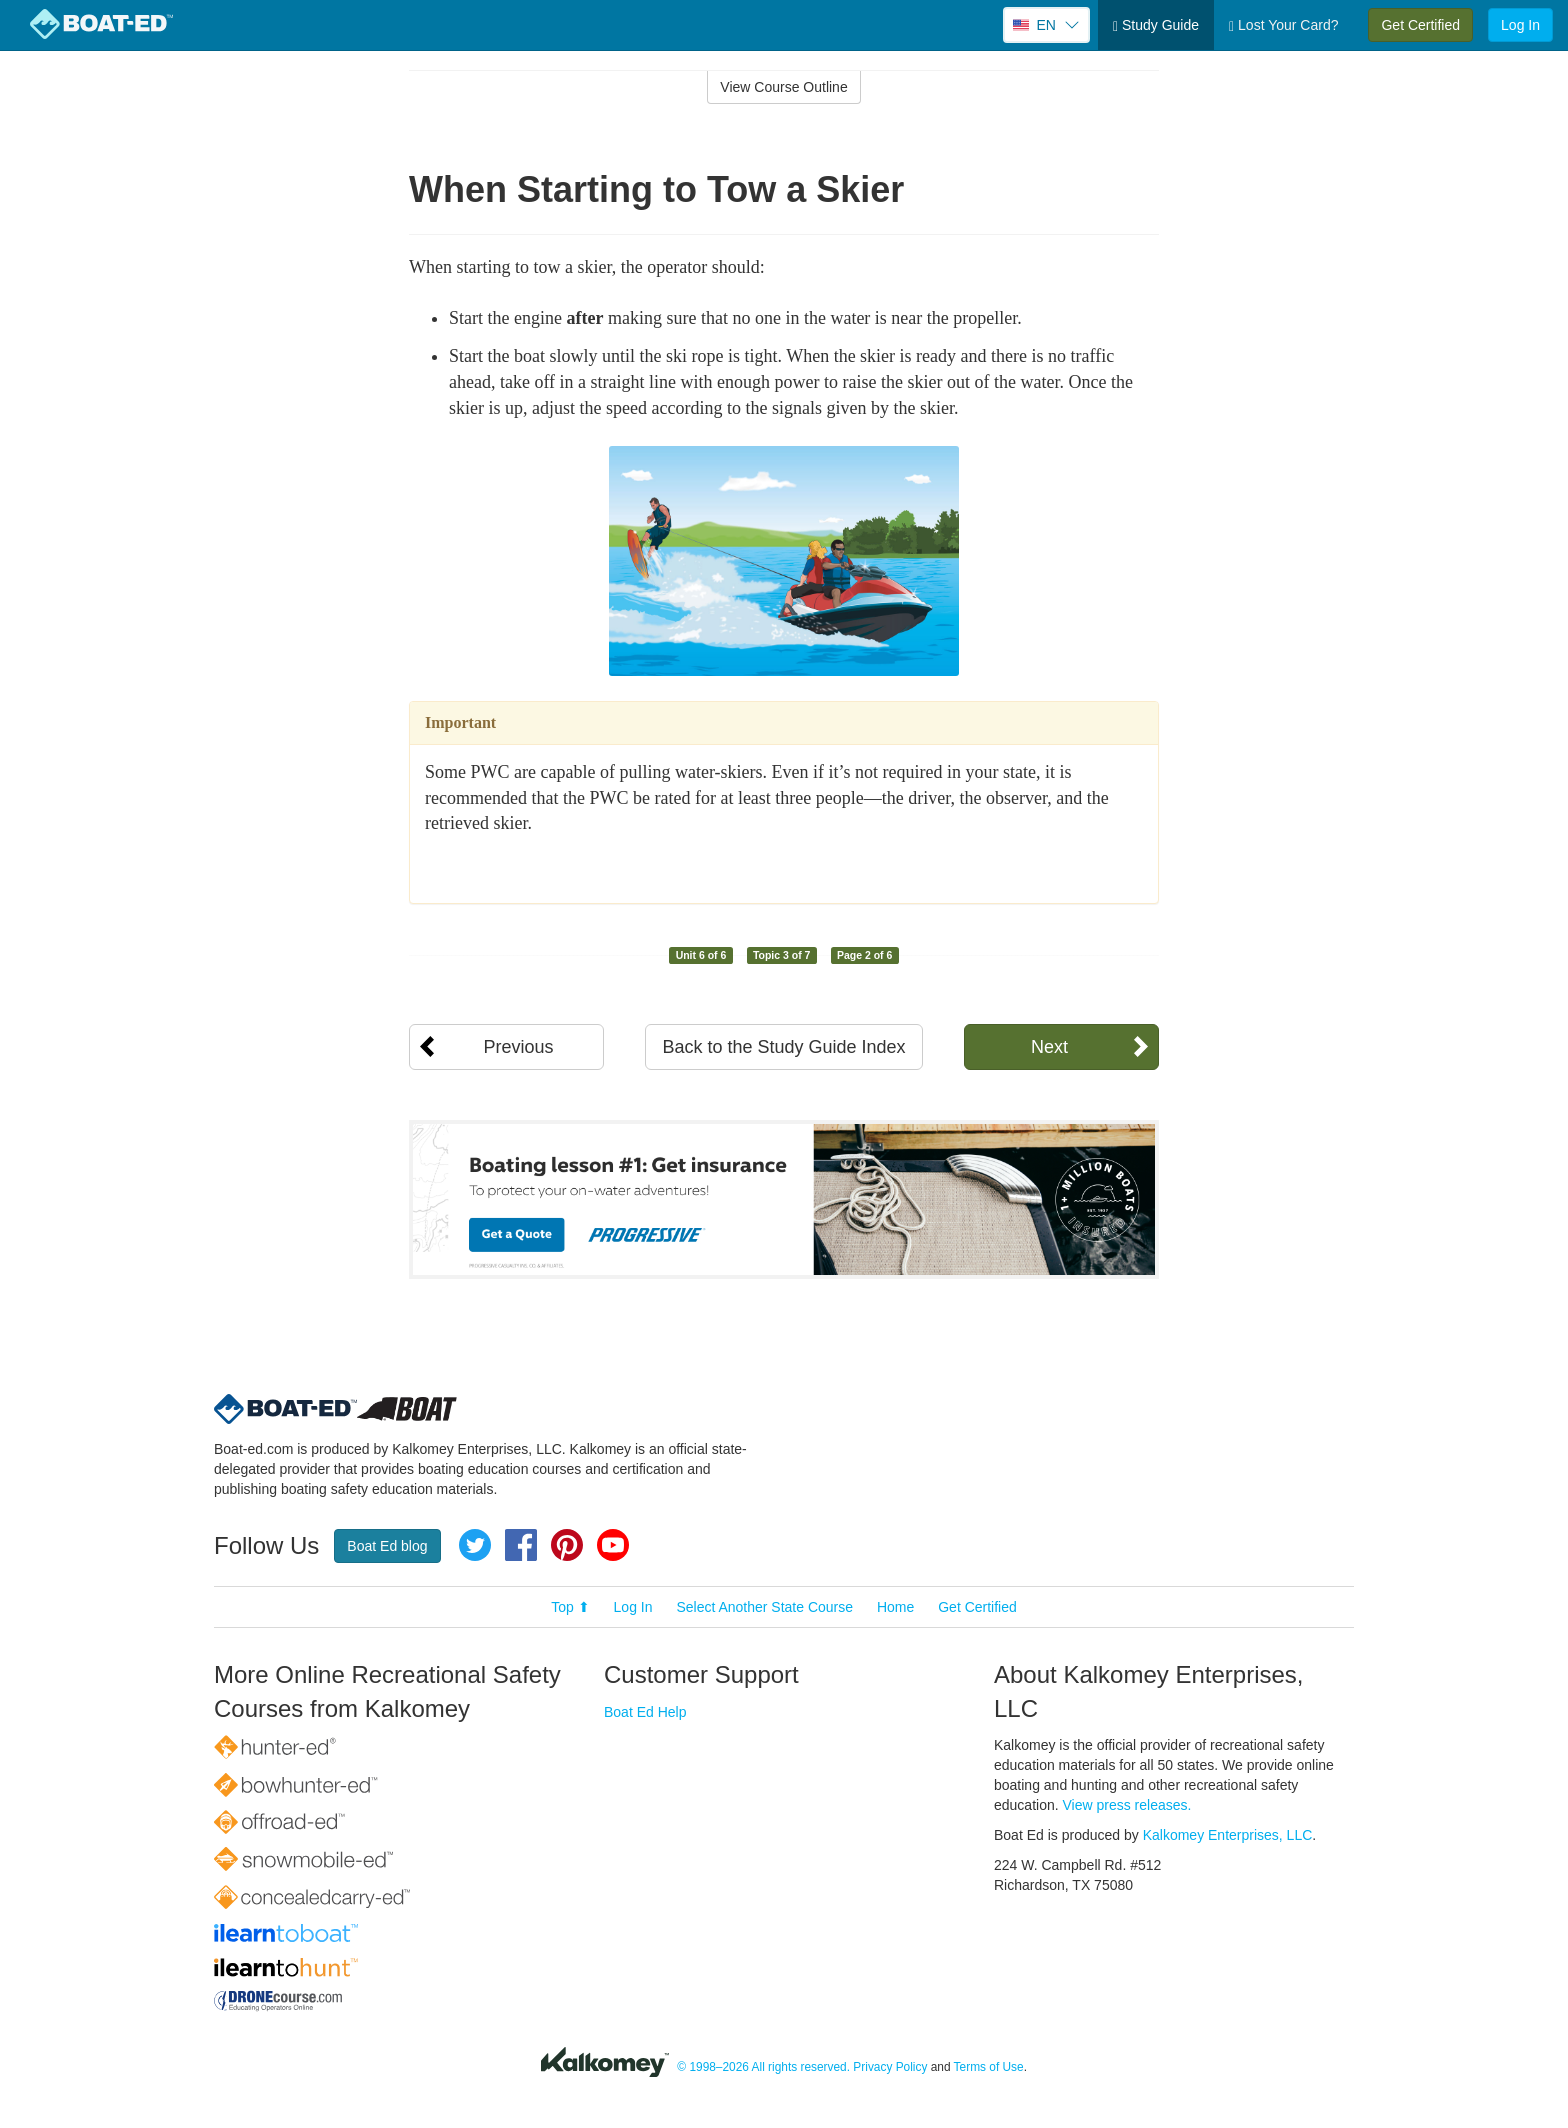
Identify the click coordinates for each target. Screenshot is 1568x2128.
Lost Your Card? (1283, 25)
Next (1049, 1047)
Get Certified (1420, 25)
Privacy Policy (890, 2067)
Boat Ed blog (387, 1546)
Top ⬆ (570, 1607)
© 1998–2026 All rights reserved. (763, 2067)
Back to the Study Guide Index (783, 1047)
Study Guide (1156, 25)
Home (895, 1607)
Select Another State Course (764, 1607)
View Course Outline (783, 87)
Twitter (475, 1545)
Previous (518, 1047)
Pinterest (567, 1545)
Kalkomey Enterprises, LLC (1228, 1835)
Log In (1520, 25)
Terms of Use (989, 2067)
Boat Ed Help (645, 1712)
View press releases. (1127, 1805)
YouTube (613, 1545)
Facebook (521, 1545)
